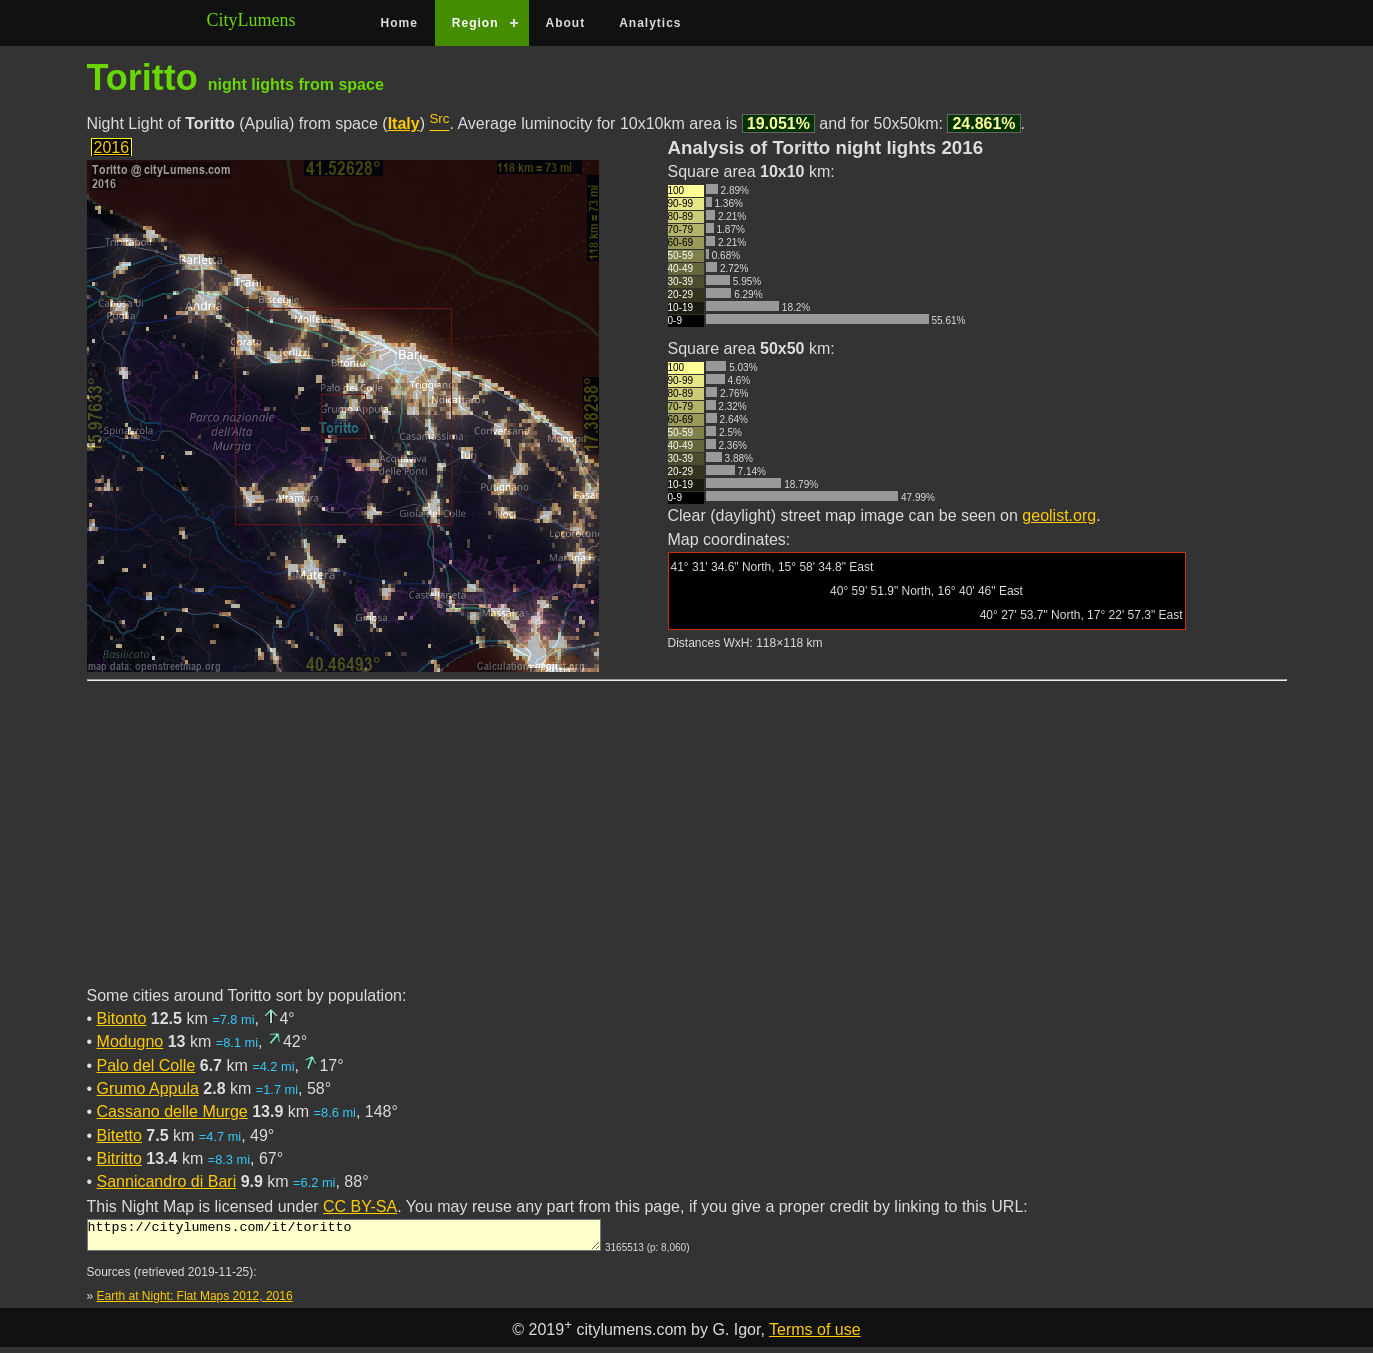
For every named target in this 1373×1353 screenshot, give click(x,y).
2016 (112, 147)
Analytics (650, 23)
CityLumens (251, 20)
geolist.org (1059, 515)
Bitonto (122, 1018)
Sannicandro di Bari (167, 1181)
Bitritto (119, 1158)
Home (399, 23)
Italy (404, 123)
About (566, 23)
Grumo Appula (148, 1088)
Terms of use (815, 1335)
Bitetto (119, 1135)
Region (475, 23)
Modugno (130, 1041)
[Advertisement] (687, 845)
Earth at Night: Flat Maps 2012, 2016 (195, 1302)
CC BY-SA (360, 1206)
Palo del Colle (146, 1065)
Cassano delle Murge (172, 1111)
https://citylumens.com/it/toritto (344, 1238)
